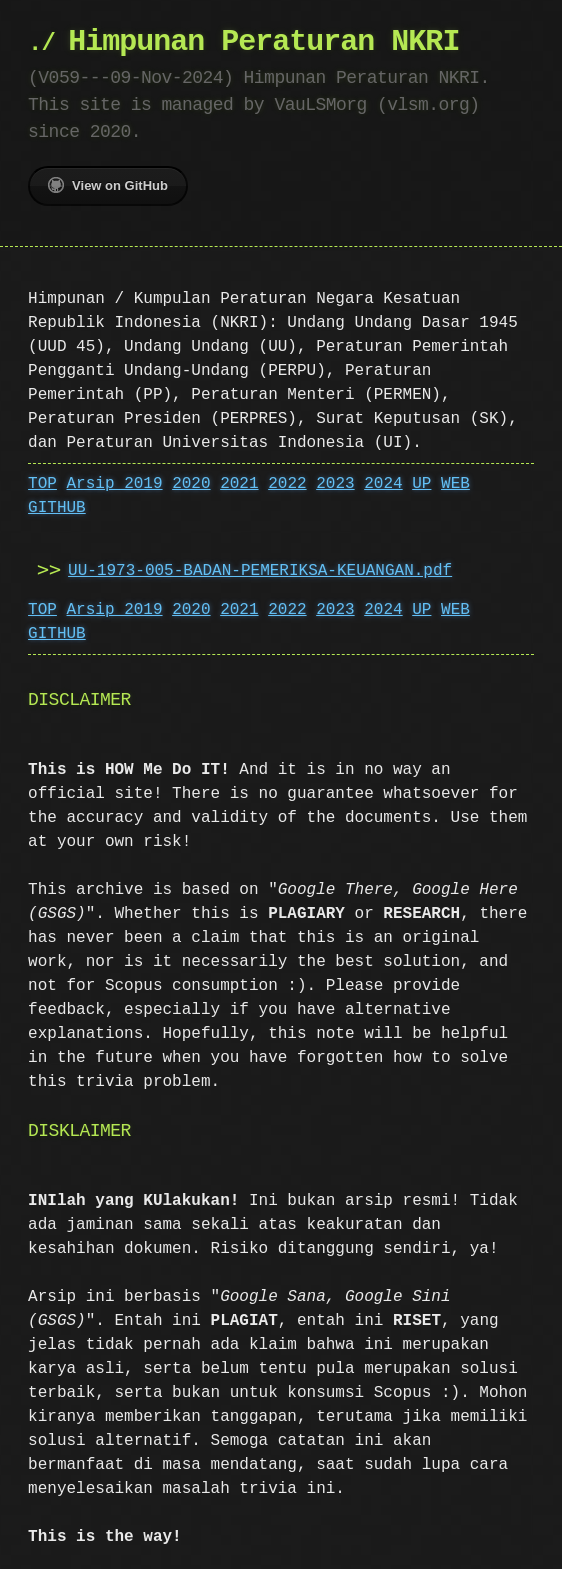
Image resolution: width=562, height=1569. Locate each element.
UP (421, 484)
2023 (335, 484)
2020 (191, 484)
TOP (42, 484)
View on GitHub (108, 185)
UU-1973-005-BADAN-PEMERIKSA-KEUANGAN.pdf (260, 571)
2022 (287, 484)
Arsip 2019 (115, 484)
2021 (239, 484)
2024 (383, 484)
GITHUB (57, 508)
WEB (455, 484)
